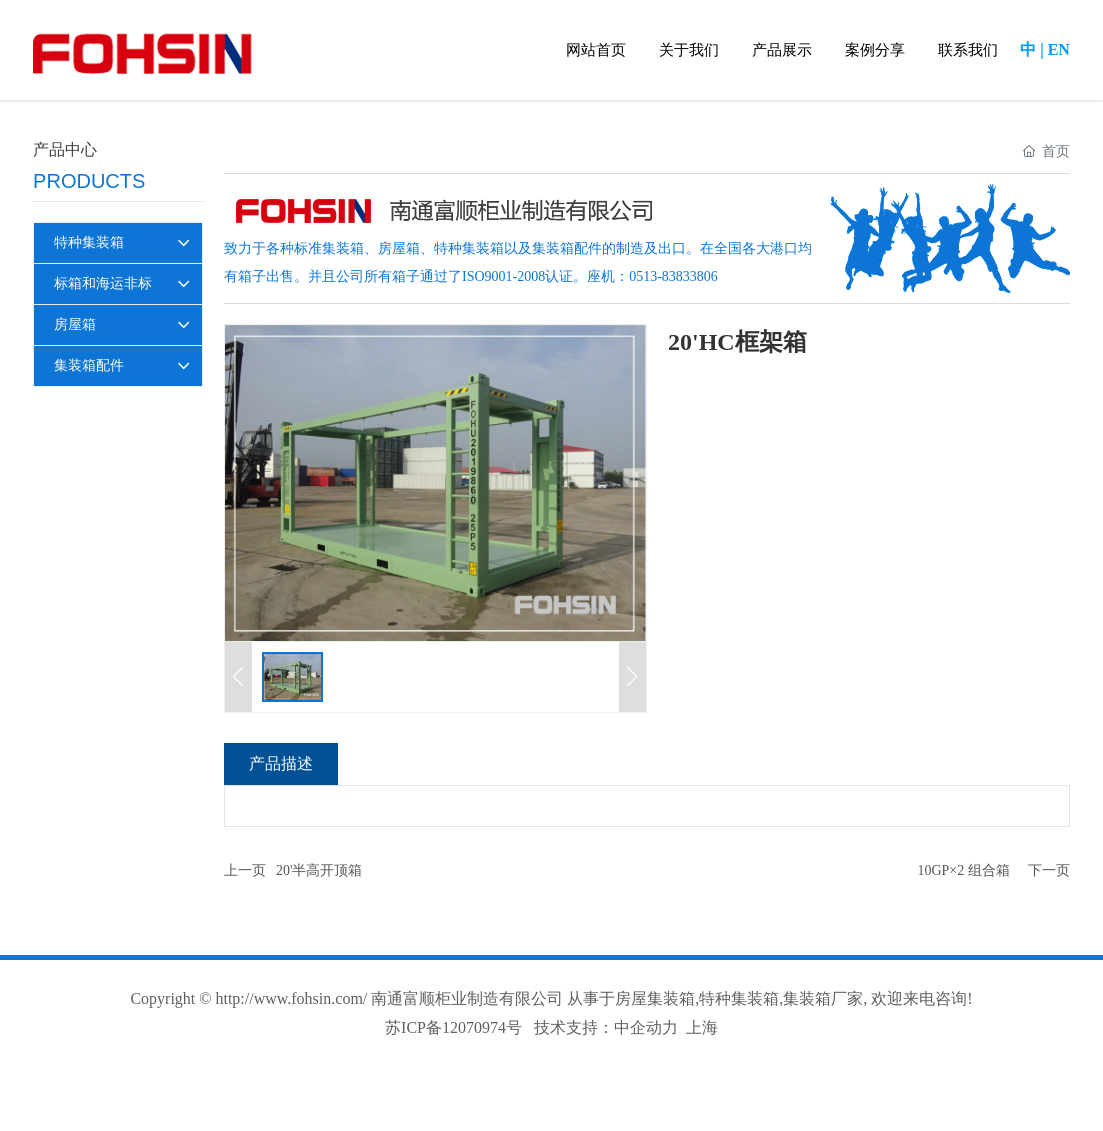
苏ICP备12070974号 (453, 1027)
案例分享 (875, 50)
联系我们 (968, 50)
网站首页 (596, 50)
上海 (702, 1027)
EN (1059, 49)
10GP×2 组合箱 (963, 870)
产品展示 (782, 50)
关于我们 (689, 50)
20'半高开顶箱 (319, 870)
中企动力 (646, 1027)
